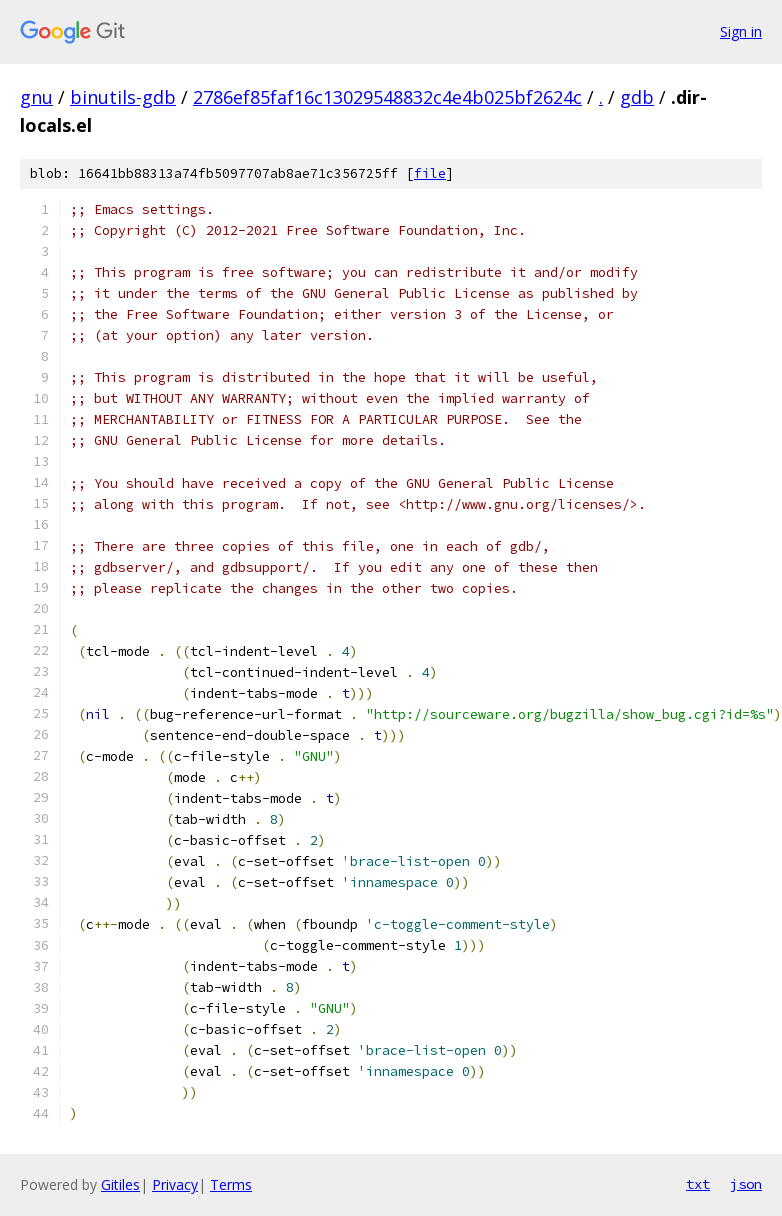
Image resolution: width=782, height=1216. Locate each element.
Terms (231, 1184)
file (430, 173)
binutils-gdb (123, 97)
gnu (36, 97)
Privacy (175, 1184)
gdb (637, 97)
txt (698, 1184)
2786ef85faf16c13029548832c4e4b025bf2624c (387, 97)
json (746, 1184)
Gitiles (120, 1184)
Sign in (741, 31)
